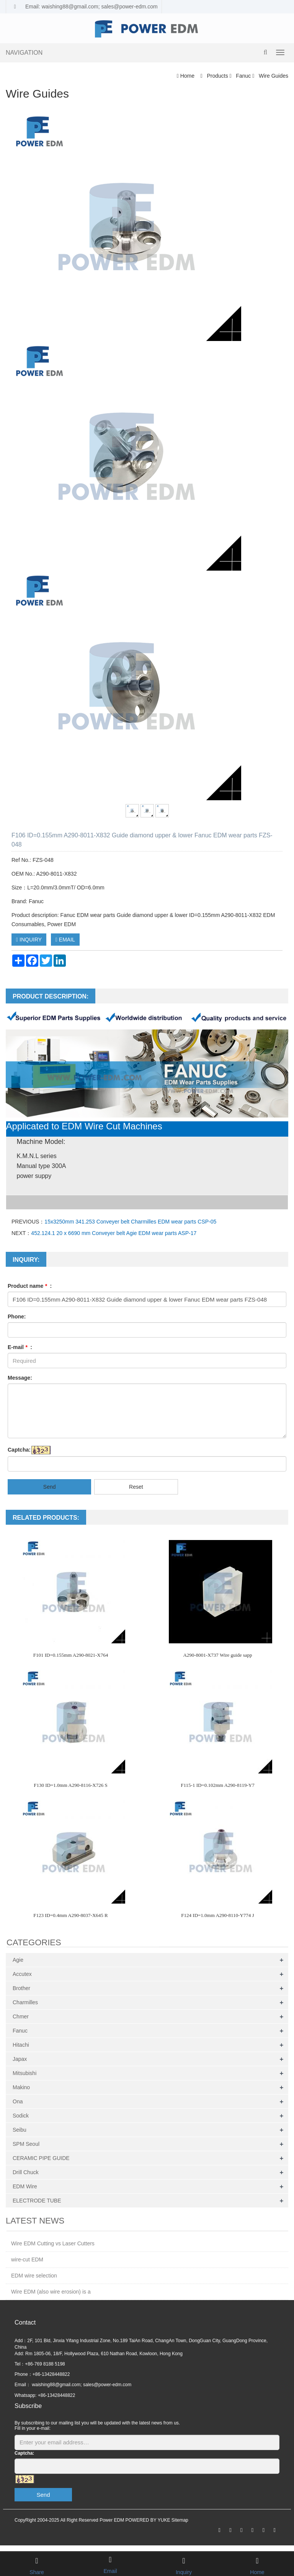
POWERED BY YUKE (148, 2520)
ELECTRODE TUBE (37, 2201)
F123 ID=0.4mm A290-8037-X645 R (70, 1915)
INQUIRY (29, 939)
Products (218, 76)
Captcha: (19, 1450)
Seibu (19, 2130)
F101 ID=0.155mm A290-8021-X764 (70, 1655)
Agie (18, 1960)
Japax (20, 2059)
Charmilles (25, 2002)
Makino (21, 2087)
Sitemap (180, 2520)
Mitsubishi (24, 2073)
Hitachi (21, 2045)
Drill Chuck (26, 2172)
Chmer (21, 2016)
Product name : (30, 1286)
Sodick (21, 2116)
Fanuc (243, 76)
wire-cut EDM (27, 2259)
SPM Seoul (26, 2144)
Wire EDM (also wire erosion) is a (51, 2292)
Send (49, 1487)
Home (187, 76)
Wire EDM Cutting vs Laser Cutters (53, 2243)
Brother (21, 1988)
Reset (136, 1487)
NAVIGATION (24, 52)
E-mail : (20, 1347)
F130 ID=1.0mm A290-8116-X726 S (70, 1785)
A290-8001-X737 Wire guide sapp (217, 1655)
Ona (18, 2101)
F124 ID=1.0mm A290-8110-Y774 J (217, 1915)
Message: (20, 1378)
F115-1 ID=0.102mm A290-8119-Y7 (217, 1785)
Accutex (22, 1974)
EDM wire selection (34, 2276)
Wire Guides (272, 76)
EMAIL (65, 939)
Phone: (17, 1316)
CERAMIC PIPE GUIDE (41, 2158)
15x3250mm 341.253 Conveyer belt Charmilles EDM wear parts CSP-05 (130, 1222)
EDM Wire (25, 2186)
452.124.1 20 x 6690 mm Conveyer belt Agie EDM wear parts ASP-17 (113, 1233)
